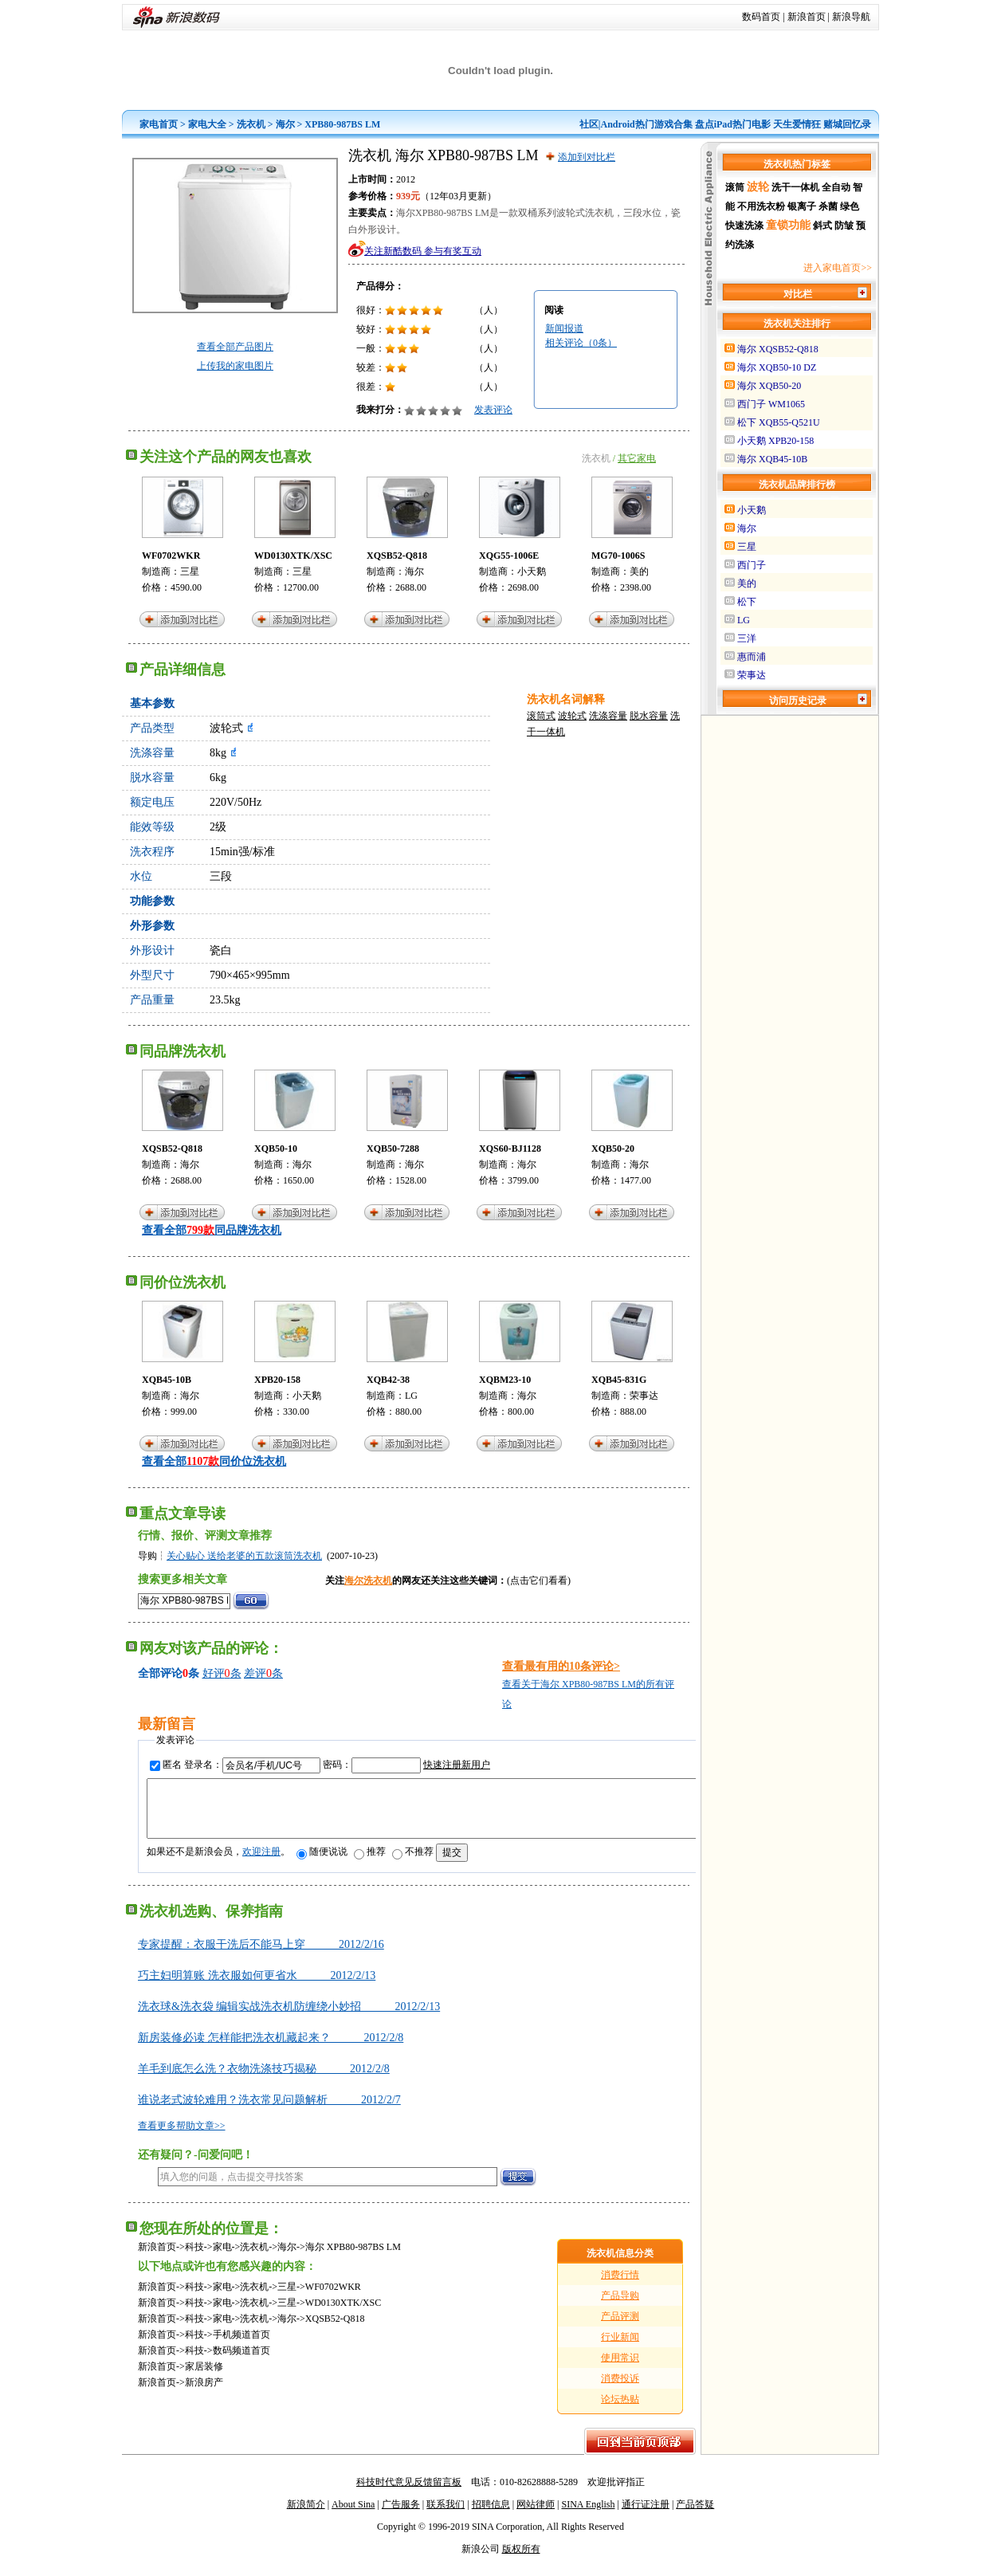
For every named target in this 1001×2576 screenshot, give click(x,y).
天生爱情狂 (797, 124)
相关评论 (581, 342)
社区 (589, 124)
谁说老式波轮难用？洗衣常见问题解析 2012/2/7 (269, 2112)
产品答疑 (695, 2516)
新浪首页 (806, 16)
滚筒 (734, 187)
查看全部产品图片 (235, 346)
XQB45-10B (166, 1379)
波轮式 (572, 715)
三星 (189, 571)
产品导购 (620, 2307)
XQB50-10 (275, 1148)
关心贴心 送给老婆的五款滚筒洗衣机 (244, 1555)
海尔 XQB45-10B (772, 459)
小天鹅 (531, 571)
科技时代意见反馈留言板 (408, 2493)
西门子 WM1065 (771, 404)
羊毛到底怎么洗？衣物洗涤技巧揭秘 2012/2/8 (264, 2081)
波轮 (758, 187)
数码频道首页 (241, 2362)
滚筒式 (541, 715)
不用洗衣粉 (761, 206)
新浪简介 (306, 2516)
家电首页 (158, 124)
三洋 (746, 638)
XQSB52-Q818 (397, 555)
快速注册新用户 (456, 1764)
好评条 (221, 1673)
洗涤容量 (608, 715)
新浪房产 (204, 2394)
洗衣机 (251, 124)
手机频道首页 (241, 2346)
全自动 (836, 187)
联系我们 (445, 2516)
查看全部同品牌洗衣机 (211, 1230)
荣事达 (644, 1395)
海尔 (285, 124)
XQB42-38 (388, 1379)
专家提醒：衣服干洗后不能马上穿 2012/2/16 (261, 1956)
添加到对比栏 (586, 157)
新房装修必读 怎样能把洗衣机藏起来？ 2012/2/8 (270, 2050)
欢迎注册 (261, 1863)
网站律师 (535, 2516)
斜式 (822, 225)
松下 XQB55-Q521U (778, 422)
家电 (222, 2258)
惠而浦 (751, 656)
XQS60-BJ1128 (510, 1148)
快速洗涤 (744, 225)
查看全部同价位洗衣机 (214, 1461)
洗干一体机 (795, 187)
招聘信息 (491, 2516)
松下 (746, 601)
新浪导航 (851, 16)
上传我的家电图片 (235, 365)
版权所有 (521, 2560)
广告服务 (401, 2516)
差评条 (263, 1673)
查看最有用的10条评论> (561, 1666)
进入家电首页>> (837, 267)
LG (411, 1395)
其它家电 (637, 458)
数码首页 (761, 16)
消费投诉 (620, 2390)
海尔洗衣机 (368, 1580)
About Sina (353, 2516)
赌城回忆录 (847, 124)
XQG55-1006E (509, 555)
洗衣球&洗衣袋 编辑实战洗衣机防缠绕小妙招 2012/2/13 (289, 2018)
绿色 (849, 206)
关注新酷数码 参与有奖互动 (422, 251)
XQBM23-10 (505, 1379)
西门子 (751, 565)
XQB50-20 (612, 1148)
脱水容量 (649, 715)
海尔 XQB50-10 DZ (776, 367)
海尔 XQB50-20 (769, 385)
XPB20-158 (277, 1379)
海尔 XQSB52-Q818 (777, 349)
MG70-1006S (618, 555)
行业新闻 (620, 2348)
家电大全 (207, 124)
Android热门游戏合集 (647, 124)
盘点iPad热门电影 (733, 124)
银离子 (801, 206)
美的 (639, 571)
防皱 (844, 225)
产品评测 (620, 2328)
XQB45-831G (618, 1379)
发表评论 (493, 409)
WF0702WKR (171, 555)
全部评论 (160, 1673)
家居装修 (204, 2378)
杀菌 (828, 206)
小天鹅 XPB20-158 (775, 440)
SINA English (587, 2516)
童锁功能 (788, 225)
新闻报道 (564, 328)
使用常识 (620, 2369)
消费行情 (620, 2286)
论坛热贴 (620, 2411)
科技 (194, 2258)
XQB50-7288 (393, 1148)
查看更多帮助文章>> (182, 2137)
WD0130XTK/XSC (293, 555)
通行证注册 (645, 2516)
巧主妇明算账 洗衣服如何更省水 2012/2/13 (256, 1987)
